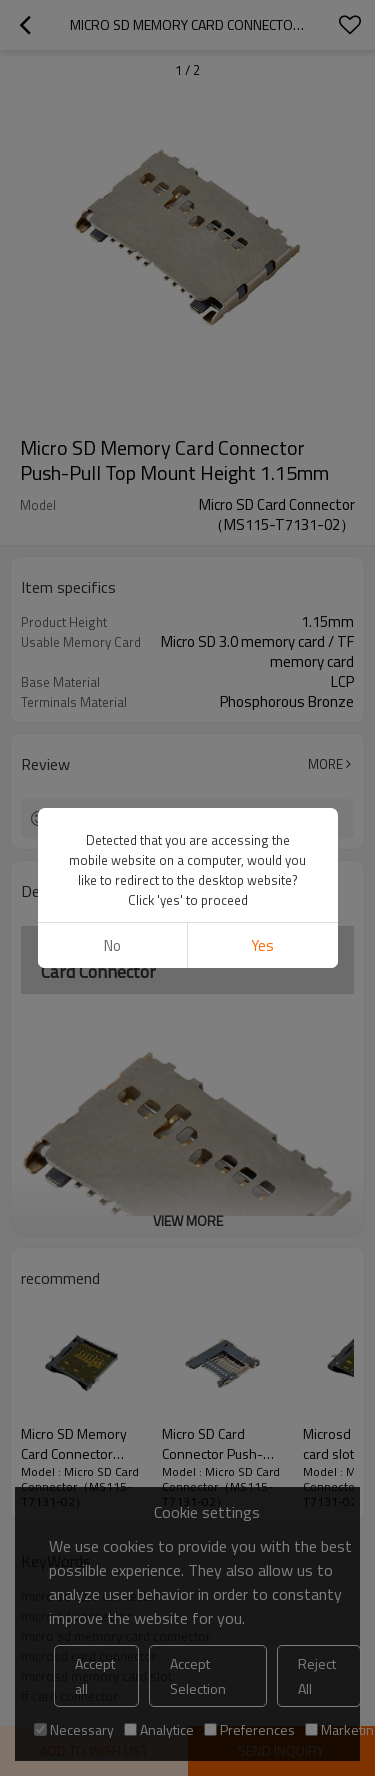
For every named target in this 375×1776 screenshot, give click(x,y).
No (112, 945)
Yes (262, 945)
